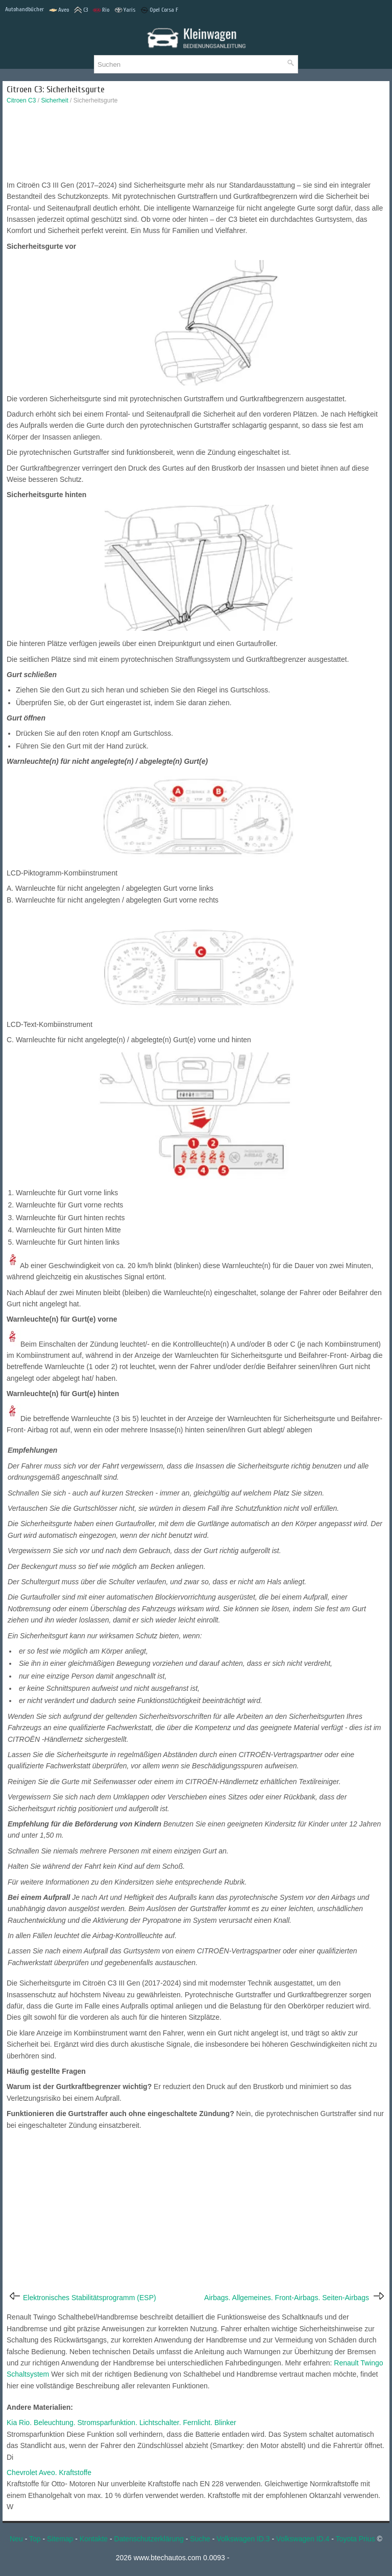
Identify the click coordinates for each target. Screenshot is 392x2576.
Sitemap (60, 2539)
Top (35, 2539)
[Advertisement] (196, 144)
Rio (101, 10)
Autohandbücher (24, 9)
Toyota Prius (355, 2539)
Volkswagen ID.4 (302, 2539)
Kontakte (94, 2539)
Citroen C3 (21, 100)
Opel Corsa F (159, 10)
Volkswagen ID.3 (243, 2539)
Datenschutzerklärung (149, 2539)
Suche (200, 2539)
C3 (81, 10)
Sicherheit (54, 100)
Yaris (124, 10)
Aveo (59, 10)
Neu (16, 2539)
